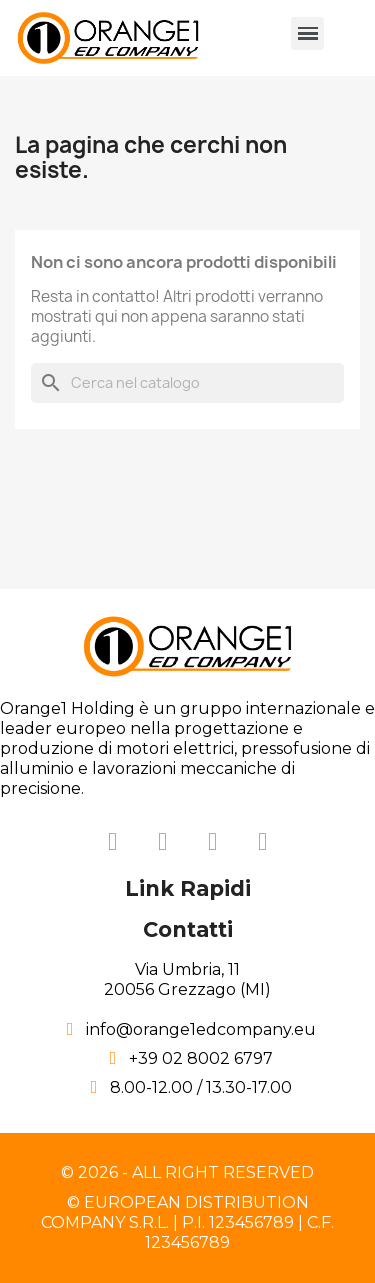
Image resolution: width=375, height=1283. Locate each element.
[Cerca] (187, 383)
